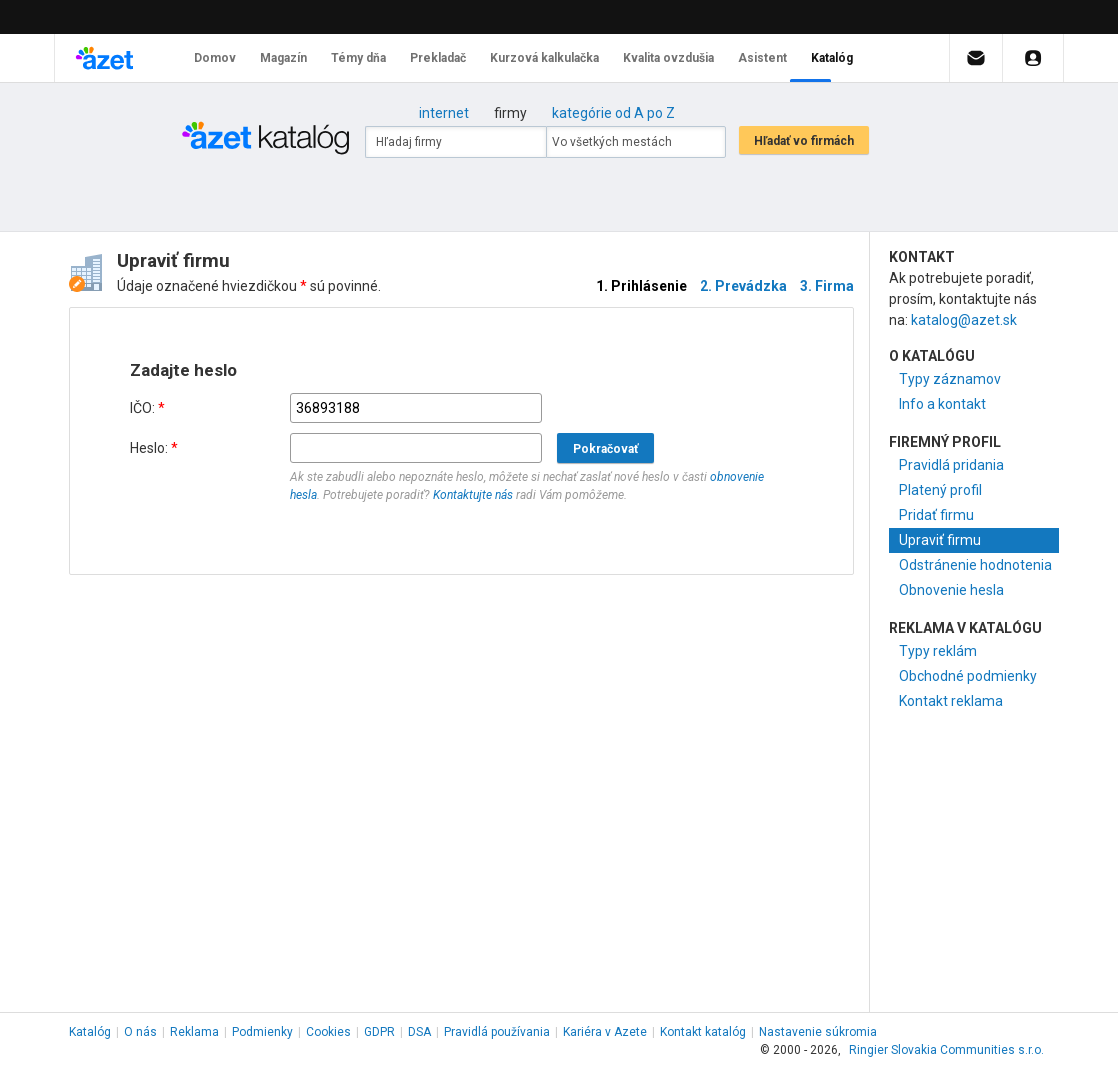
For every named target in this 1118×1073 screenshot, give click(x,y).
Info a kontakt (942, 404)
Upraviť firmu (940, 540)
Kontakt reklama (951, 701)
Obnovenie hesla (951, 590)
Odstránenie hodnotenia (975, 565)
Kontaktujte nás (473, 495)
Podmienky (262, 1032)
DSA (419, 1032)
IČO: (147, 408)
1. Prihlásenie (641, 286)
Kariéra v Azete (605, 1032)
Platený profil (940, 490)
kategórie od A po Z (613, 113)
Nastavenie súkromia (818, 1032)
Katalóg (90, 1032)
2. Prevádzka (743, 286)
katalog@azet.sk (964, 320)
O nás (140, 1032)
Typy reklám (938, 651)
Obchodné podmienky (968, 676)
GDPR (379, 1032)
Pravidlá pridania (951, 465)
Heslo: (154, 448)
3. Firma (827, 286)
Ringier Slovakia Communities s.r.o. (946, 1050)
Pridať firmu (936, 515)
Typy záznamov (950, 379)
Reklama (194, 1032)
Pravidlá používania (497, 1032)
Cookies (328, 1032)
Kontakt (703, 1032)
